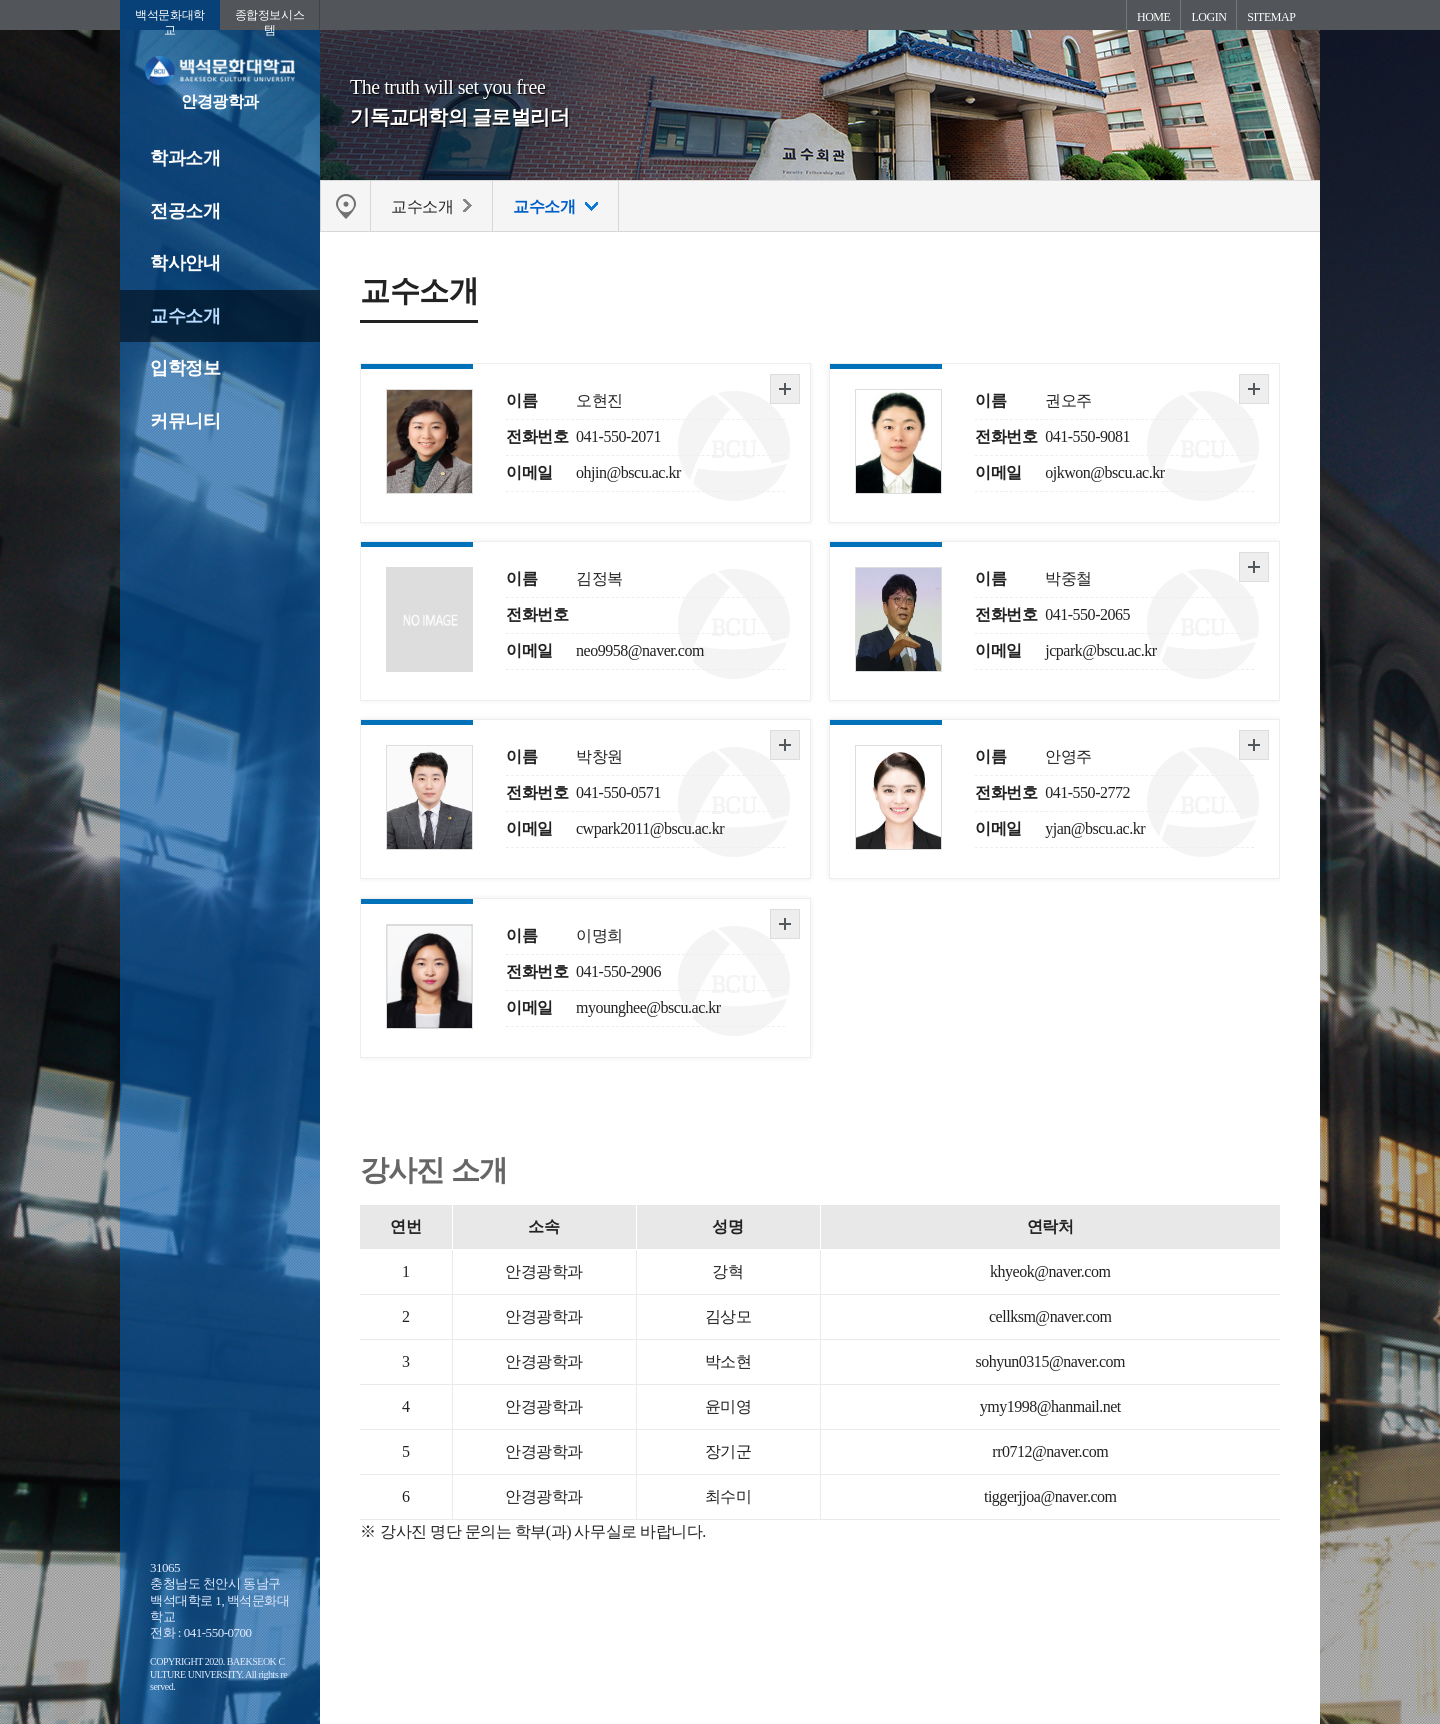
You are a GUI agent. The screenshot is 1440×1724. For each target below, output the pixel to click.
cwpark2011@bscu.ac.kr (650, 828)
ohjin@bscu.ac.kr (628, 472)
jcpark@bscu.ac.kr (1100, 650)
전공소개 (185, 211)
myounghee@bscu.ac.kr (648, 1007)
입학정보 (185, 368)
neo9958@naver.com (640, 650)
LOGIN (1208, 17)
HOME (1153, 17)
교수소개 (185, 316)
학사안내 (185, 263)
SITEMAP (1271, 17)
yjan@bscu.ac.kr (1095, 828)
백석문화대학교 (169, 19)
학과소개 (185, 158)
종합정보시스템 (269, 19)
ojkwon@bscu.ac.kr (1104, 472)
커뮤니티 (185, 421)
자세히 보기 (785, 389)
